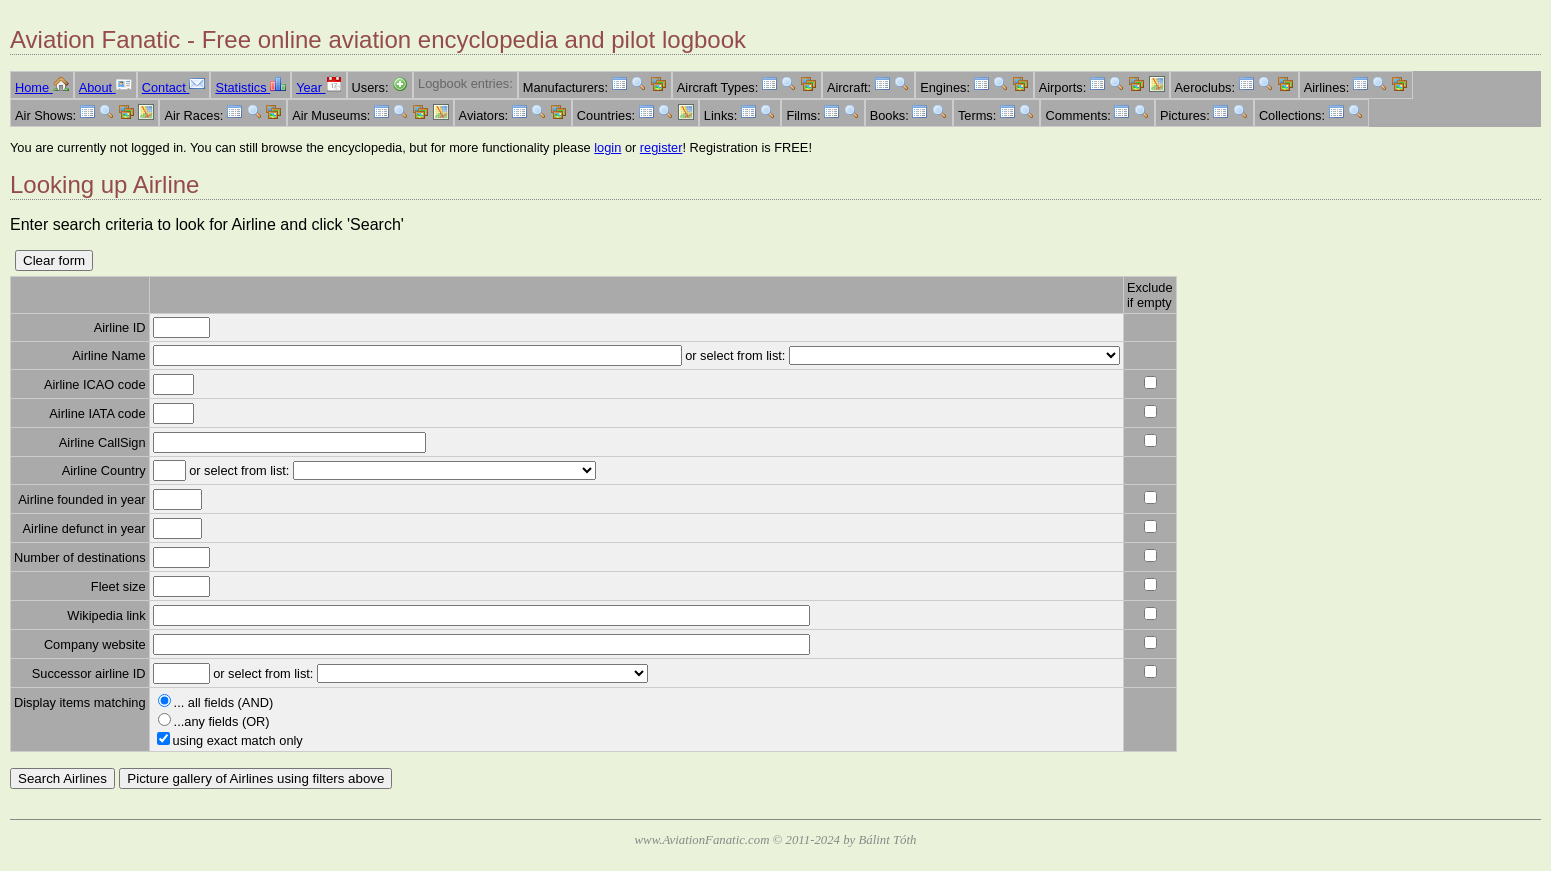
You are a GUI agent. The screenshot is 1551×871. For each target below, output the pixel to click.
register (661, 147)
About (105, 87)
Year (318, 87)
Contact (174, 87)
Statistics (250, 87)
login (607, 147)
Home (42, 87)
